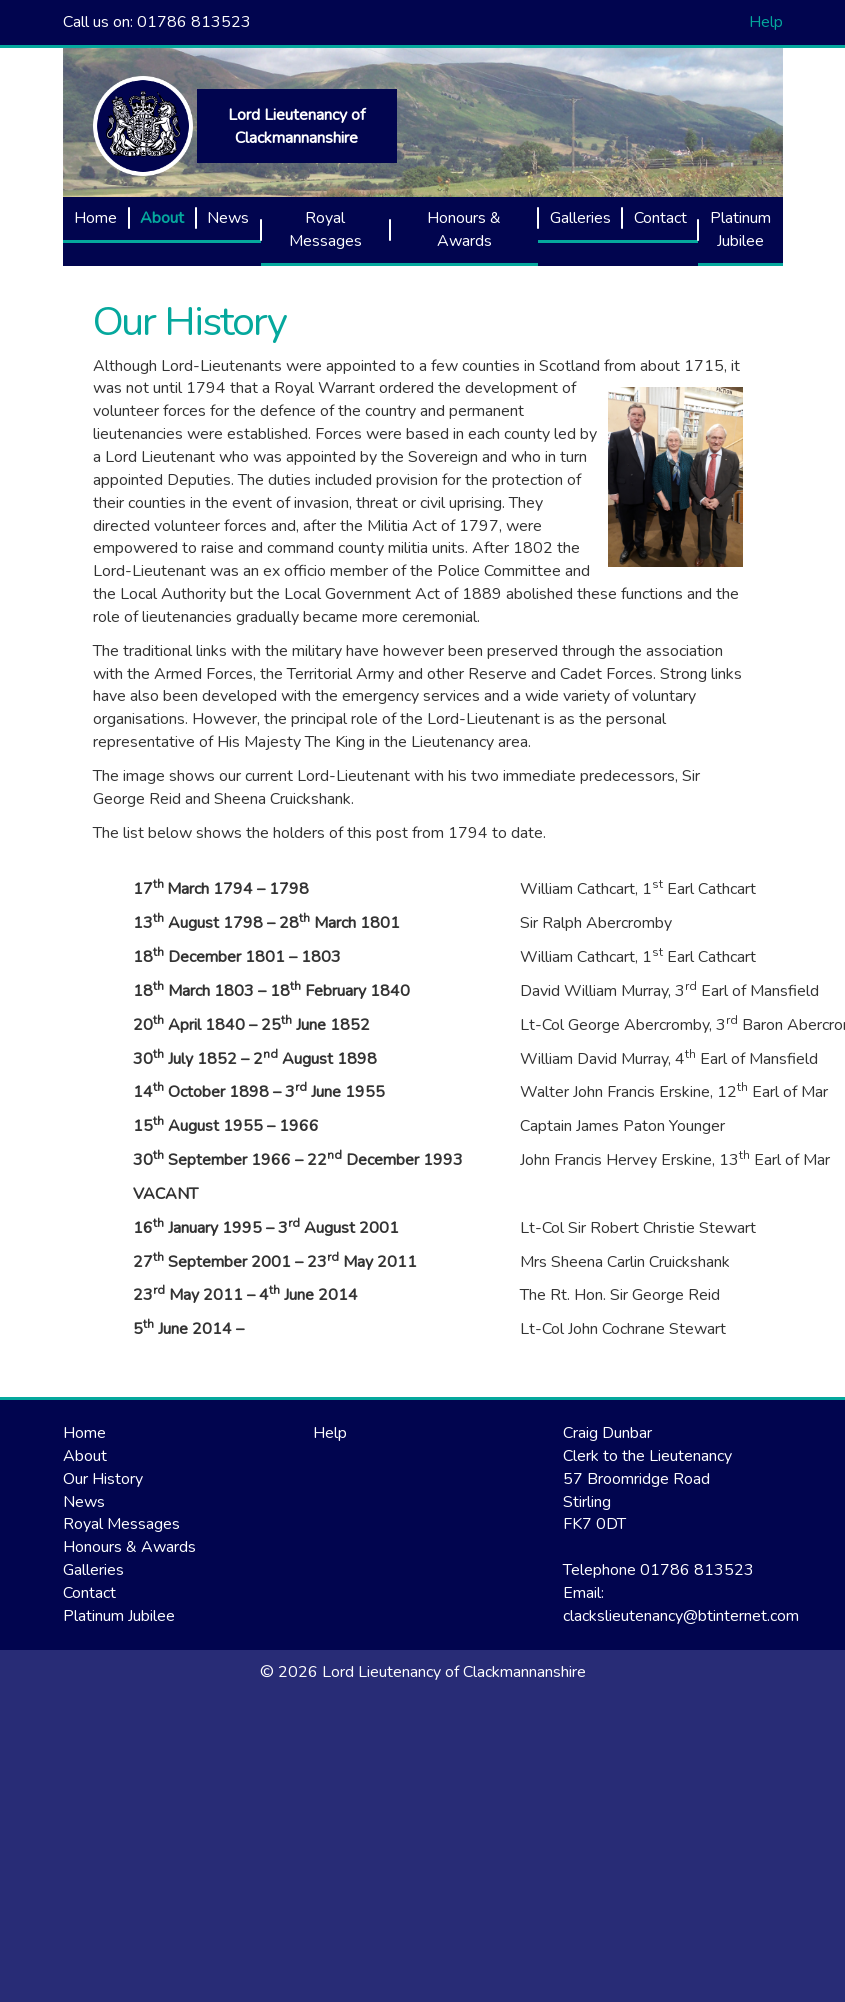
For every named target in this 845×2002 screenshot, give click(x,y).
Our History (190, 321)
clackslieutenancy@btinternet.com (681, 1616)
